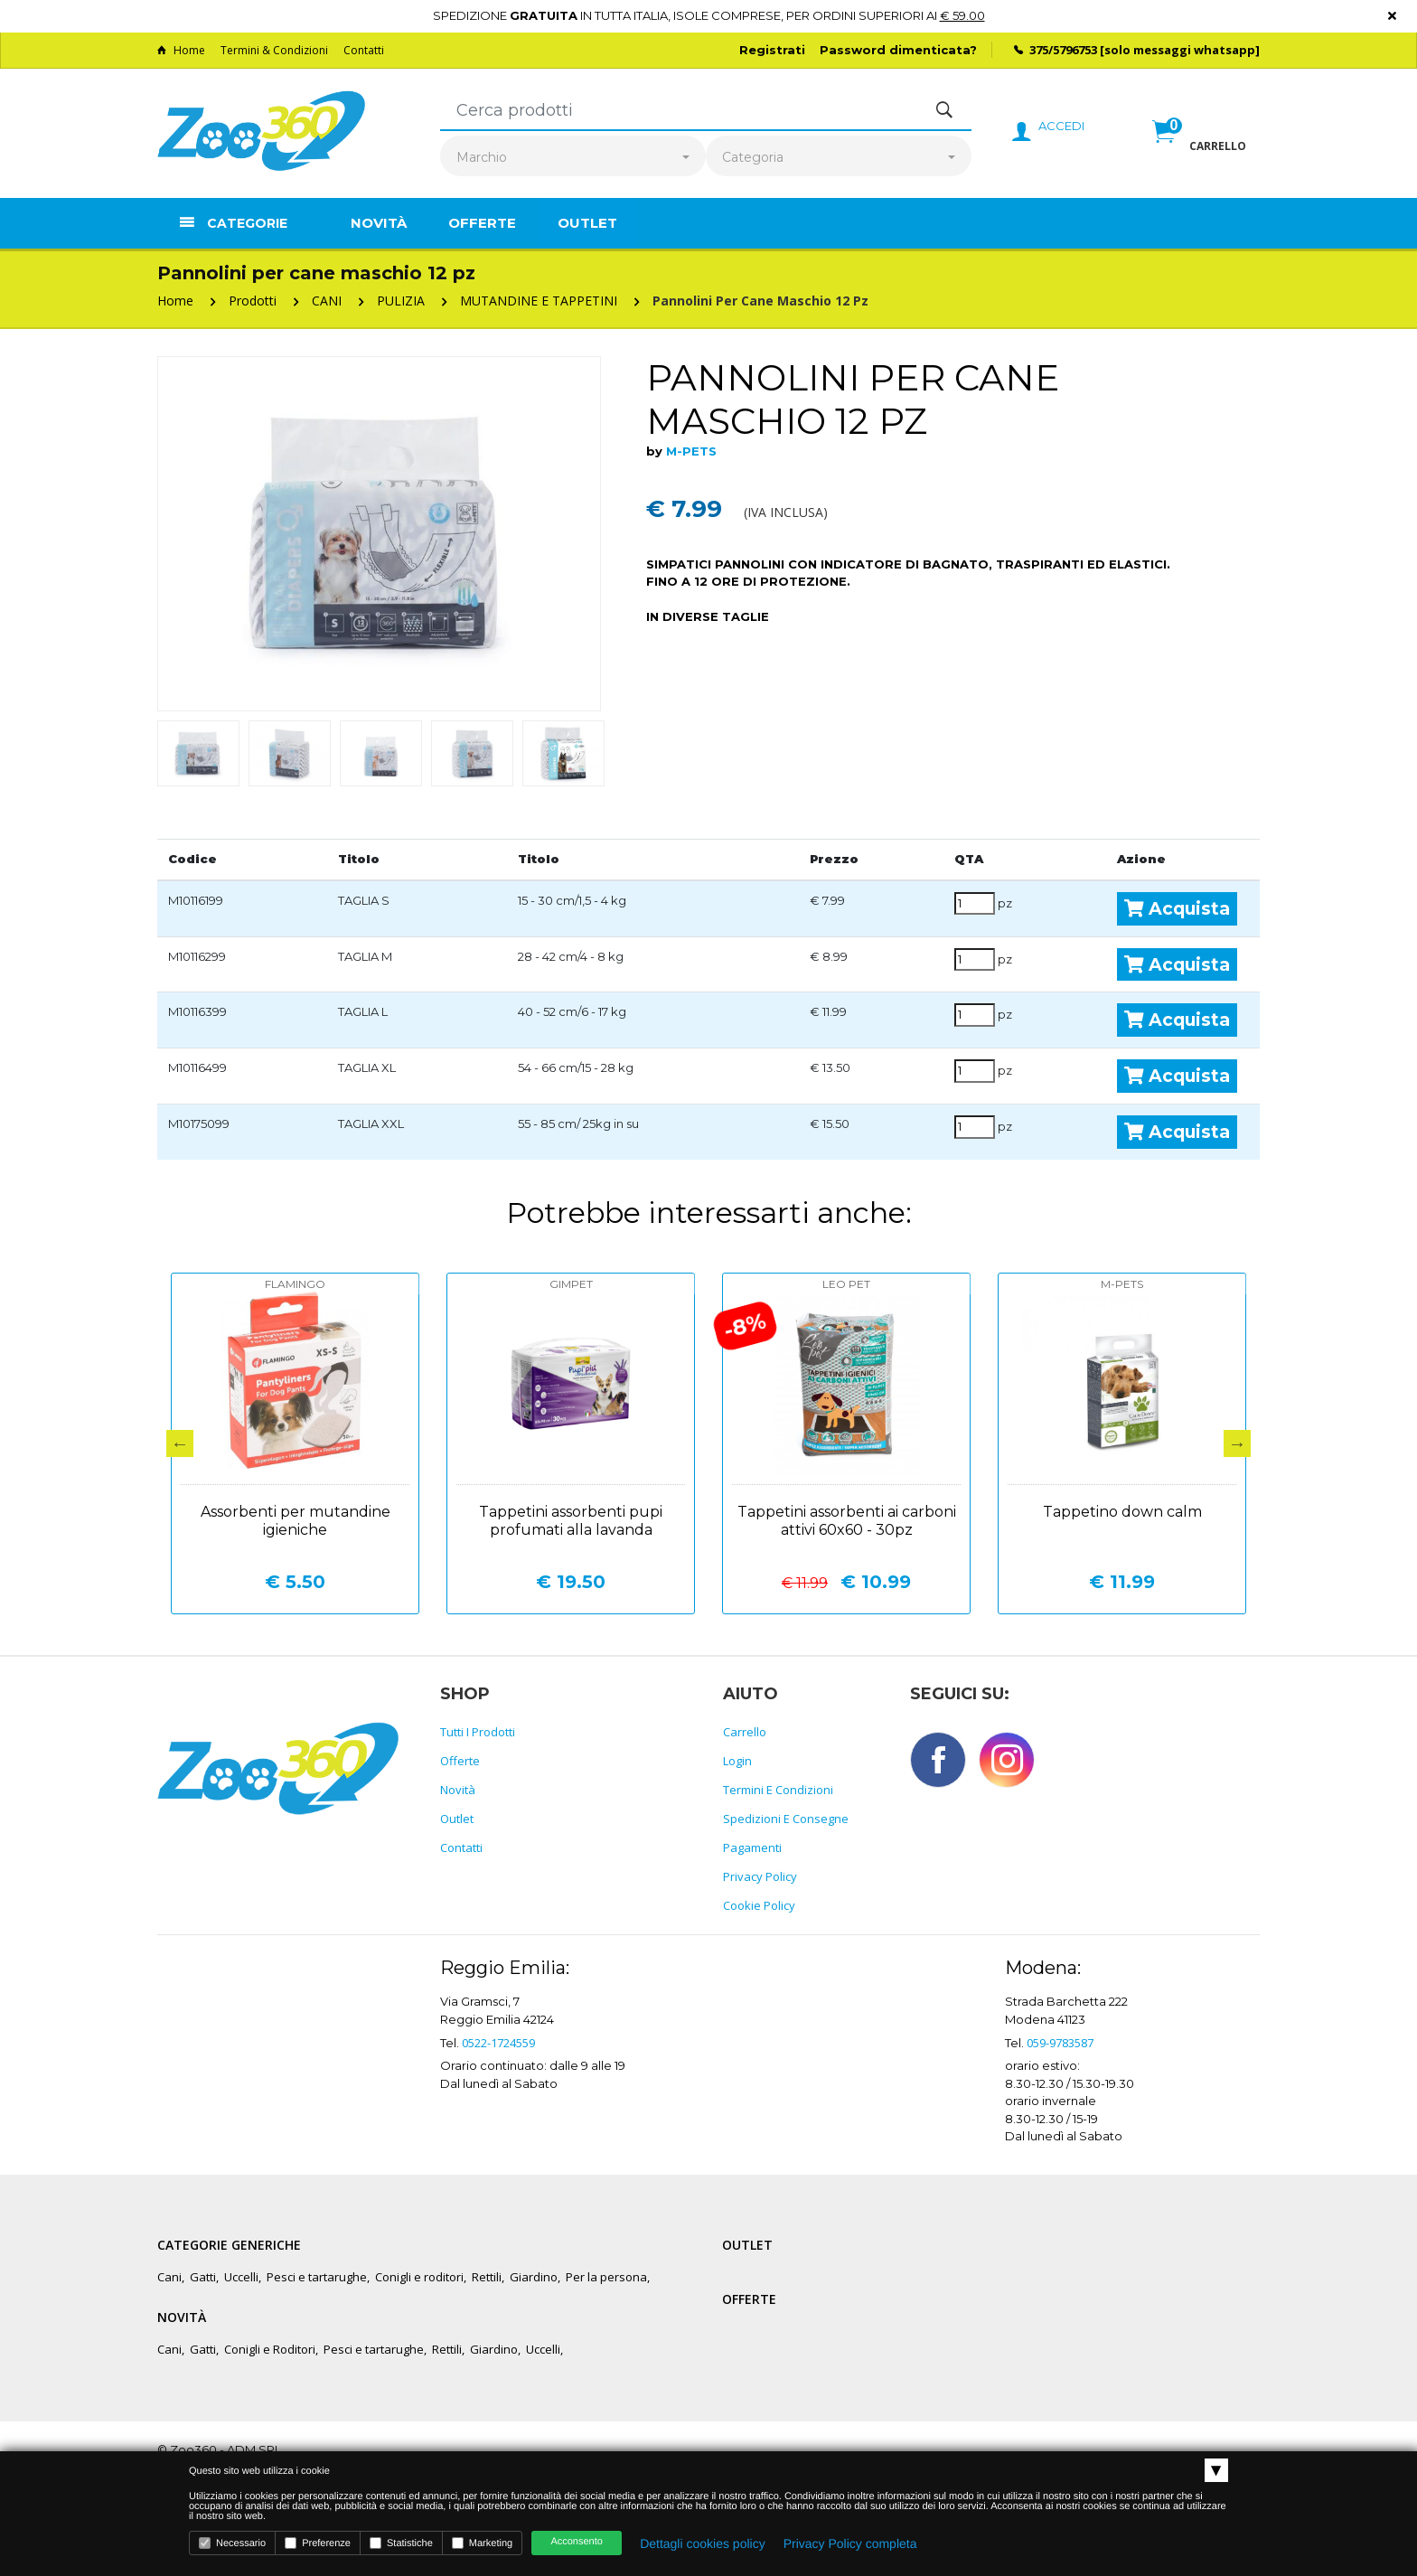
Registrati (772, 49)
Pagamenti (752, 1847)
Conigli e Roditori (269, 2349)
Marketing (482, 2543)
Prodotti (253, 300)
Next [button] (1237, 1443)
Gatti (203, 2277)
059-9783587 (1060, 2043)
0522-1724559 (498, 2043)
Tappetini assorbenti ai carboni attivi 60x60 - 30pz (846, 1520)
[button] (1199, 151)
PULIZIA (401, 300)
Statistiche (401, 2543)
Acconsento (576, 2541)
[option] (379, 533)
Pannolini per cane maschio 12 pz (760, 300)
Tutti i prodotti (477, 1732)
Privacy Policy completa (850, 2543)
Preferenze (318, 2543)
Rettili (487, 2277)
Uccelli (241, 2277)
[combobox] (573, 157)
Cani (169, 2277)
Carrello (744, 1732)
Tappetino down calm (1122, 1511)
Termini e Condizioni (778, 1790)
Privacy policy (760, 1876)
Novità (379, 222)
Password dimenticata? (898, 49)
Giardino (534, 2277)
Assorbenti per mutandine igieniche (295, 1520)
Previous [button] (179, 1443)
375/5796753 (1063, 50)
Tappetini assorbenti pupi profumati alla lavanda (570, 1520)
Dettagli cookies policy (702, 2543)
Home (181, 50)
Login (737, 1761)
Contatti (363, 50)
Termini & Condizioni (274, 50)
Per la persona (606, 2277)
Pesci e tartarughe (317, 2277)
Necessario (232, 2543)
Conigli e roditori (419, 2277)
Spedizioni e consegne (786, 1818)
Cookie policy (759, 1905)
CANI (327, 300)
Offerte (482, 222)
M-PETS (691, 451)
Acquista (1177, 908)
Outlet (587, 222)
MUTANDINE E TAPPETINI (538, 300)
